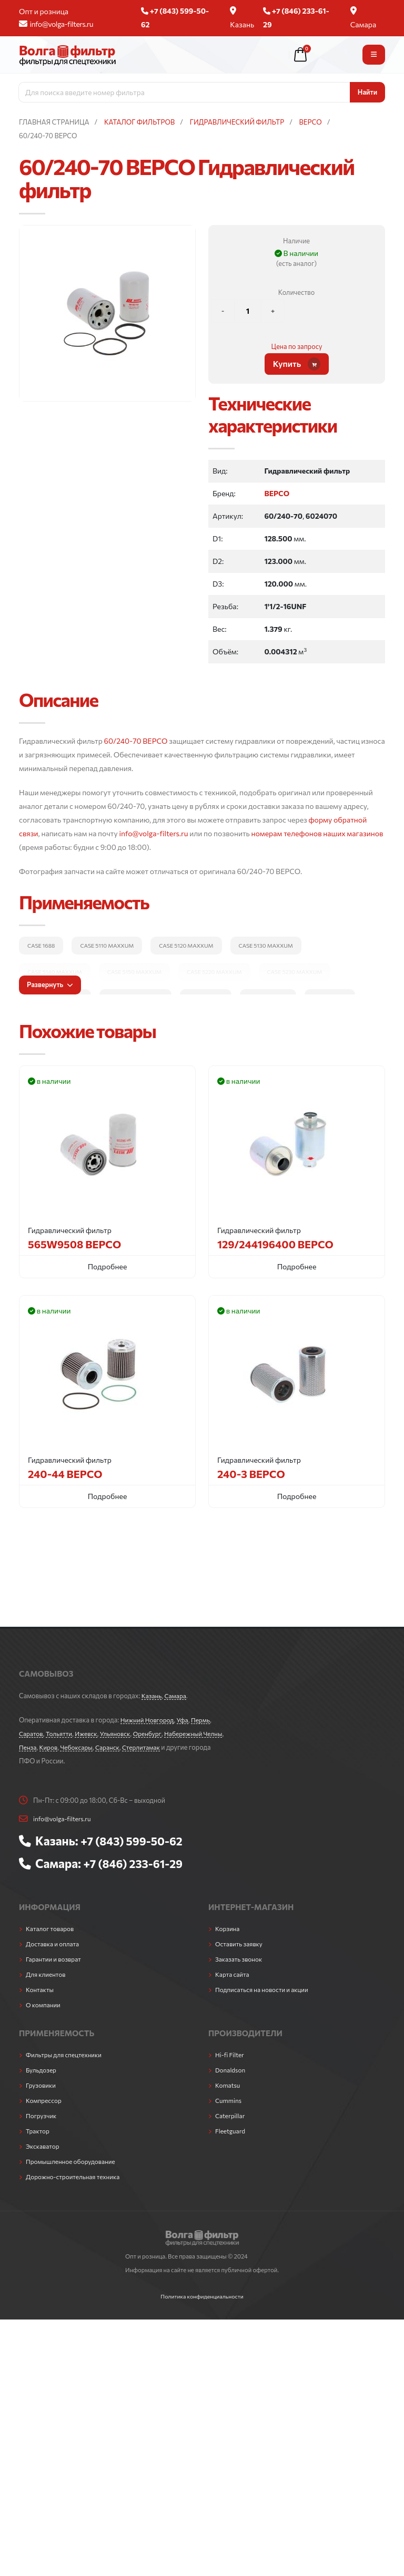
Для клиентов (47, 1973)
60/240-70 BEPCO (136, 740)
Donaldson (231, 2069)
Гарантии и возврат (55, 1958)
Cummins (229, 2099)
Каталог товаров (51, 1927)
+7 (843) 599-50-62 (135, 1840)
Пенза (51, 1747)
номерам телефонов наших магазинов (317, 833)
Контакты (41, 1988)
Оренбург (156, 1733)
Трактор (38, 2130)
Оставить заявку (240, 1942)
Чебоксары (103, 1747)
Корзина (228, 1927)
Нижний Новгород (149, 1720)
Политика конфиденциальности (202, 2294)
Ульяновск (122, 1733)
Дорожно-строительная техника (76, 2175)
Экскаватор (44, 2145)
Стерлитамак (173, 1747)
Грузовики (42, 2084)
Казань (242, 17)
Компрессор (45, 2099)
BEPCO (276, 493)
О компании (44, 2003)
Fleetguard (231, 2130)
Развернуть (50, 984)
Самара (363, 17)
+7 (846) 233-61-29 (136, 1862)
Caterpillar (231, 2114)
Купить (297, 364)
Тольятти (61, 1733)
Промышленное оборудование (74, 2160)
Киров (73, 1747)
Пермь (206, 1720)
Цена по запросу (296, 346)
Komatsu (228, 2084)
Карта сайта (233, 1973)
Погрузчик (42, 2114)
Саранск (136, 1747)
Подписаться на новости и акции (265, 1988)
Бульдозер (42, 2069)
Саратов (32, 1733)
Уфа (186, 1720)
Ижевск (91, 1733)
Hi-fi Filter (230, 2053)
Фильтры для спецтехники (66, 2053)
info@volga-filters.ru (56, 23)
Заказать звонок (240, 1958)
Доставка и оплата (54, 1942)
